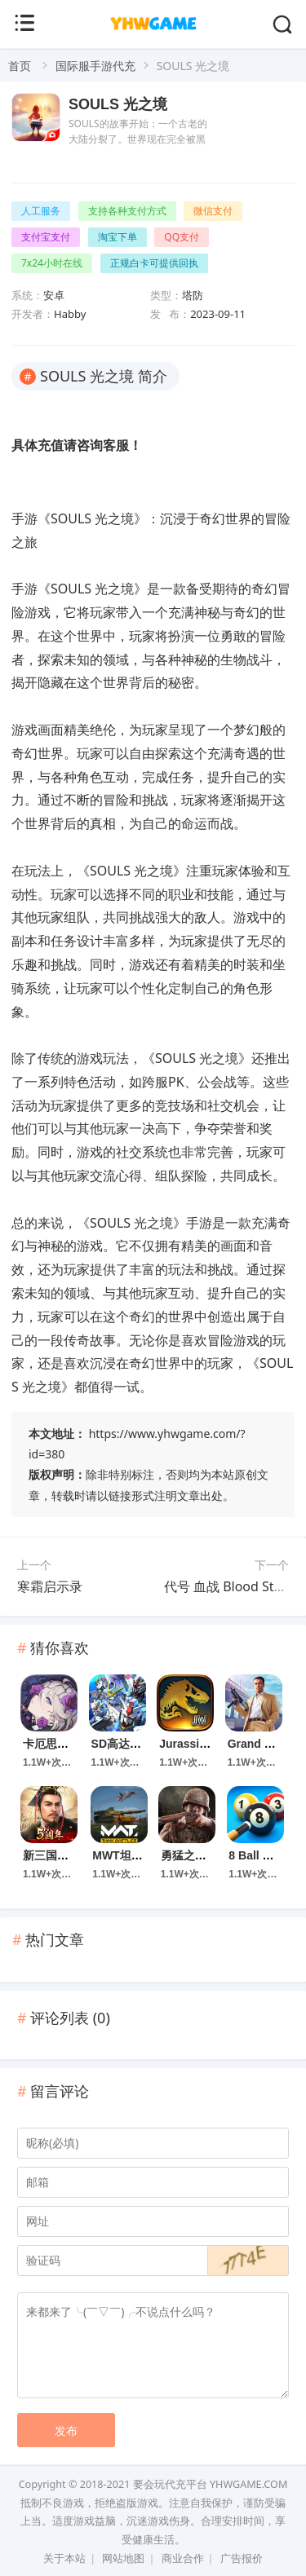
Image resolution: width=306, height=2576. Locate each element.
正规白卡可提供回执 (154, 263)
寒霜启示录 (49, 1586)
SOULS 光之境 (118, 104)
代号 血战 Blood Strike (230, 1586)
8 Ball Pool (257, 1855)
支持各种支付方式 (127, 211)
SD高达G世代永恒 (137, 1743)
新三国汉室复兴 (63, 1855)
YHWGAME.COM (248, 2484)
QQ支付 (181, 237)
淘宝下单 (117, 237)
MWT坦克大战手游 (140, 1855)
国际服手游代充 (95, 65)
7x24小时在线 (51, 263)
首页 (19, 65)
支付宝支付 (45, 237)
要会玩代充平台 (170, 2484)
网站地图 (123, 2558)
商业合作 (183, 2558)
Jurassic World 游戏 (213, 1743)
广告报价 (241, 2558)
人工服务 (40, 211)
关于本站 (64, 2558)
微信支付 (213, 211)
